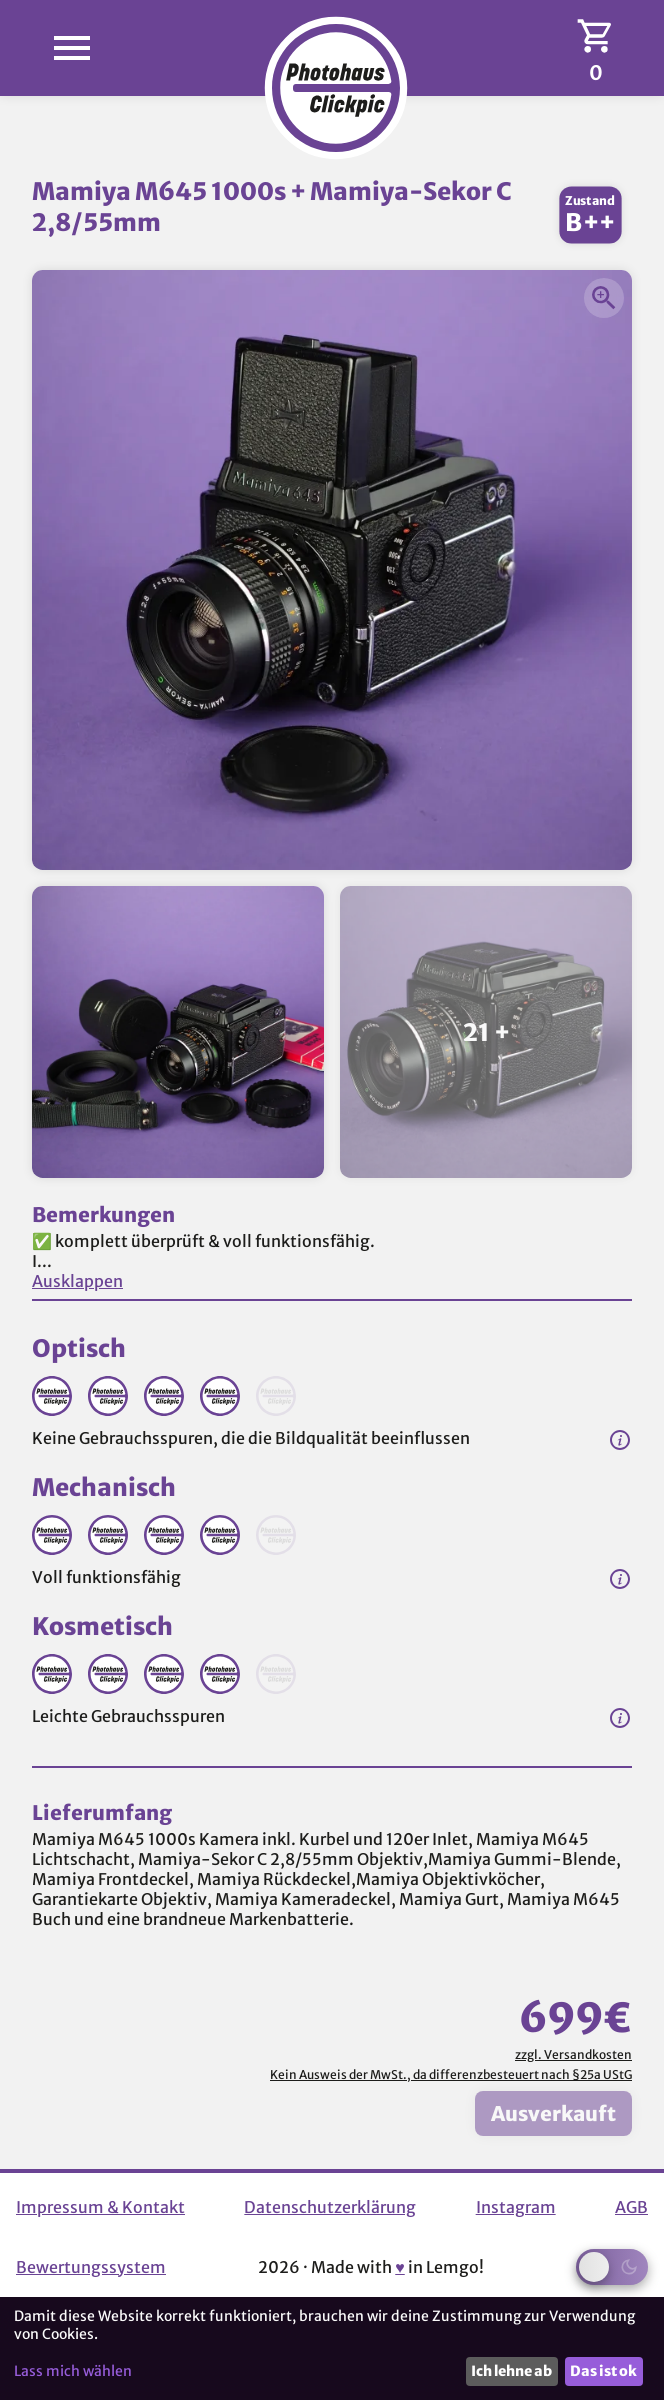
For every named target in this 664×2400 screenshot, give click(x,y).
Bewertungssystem (91, 2267)
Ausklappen (77, 1281)
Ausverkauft (553, 2113)
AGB (631, 2207)
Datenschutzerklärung (330, 2207)
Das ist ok (603, 2371)
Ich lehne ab (511, 2371)
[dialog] (332, 2348)
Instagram (516, 2207)
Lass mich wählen (73, 2371)
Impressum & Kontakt (100, 2207)
